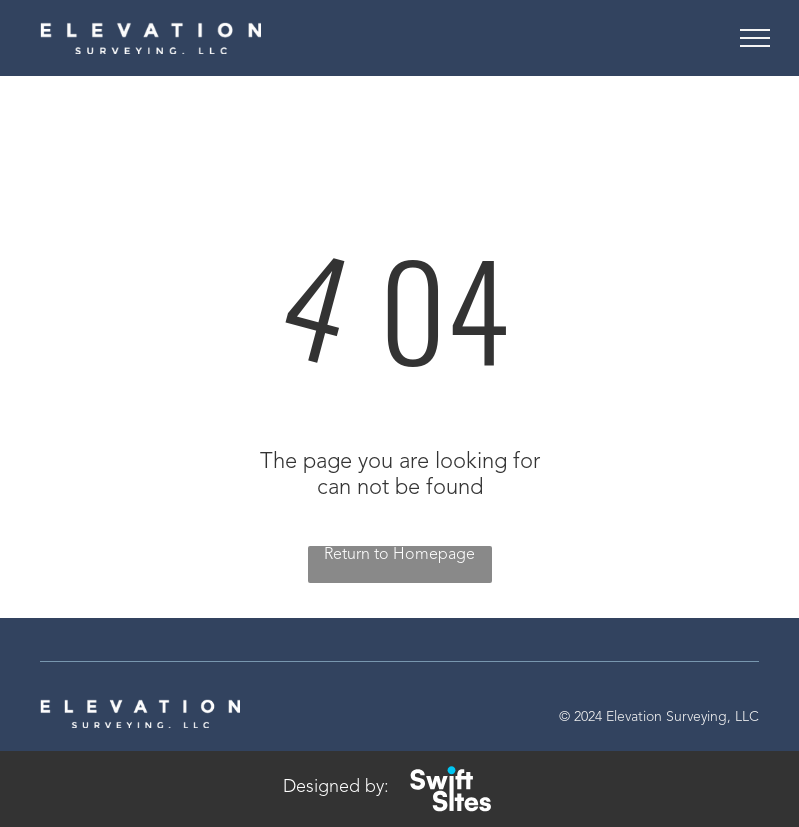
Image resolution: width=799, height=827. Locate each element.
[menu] (755, 38)
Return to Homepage (399, 555)
